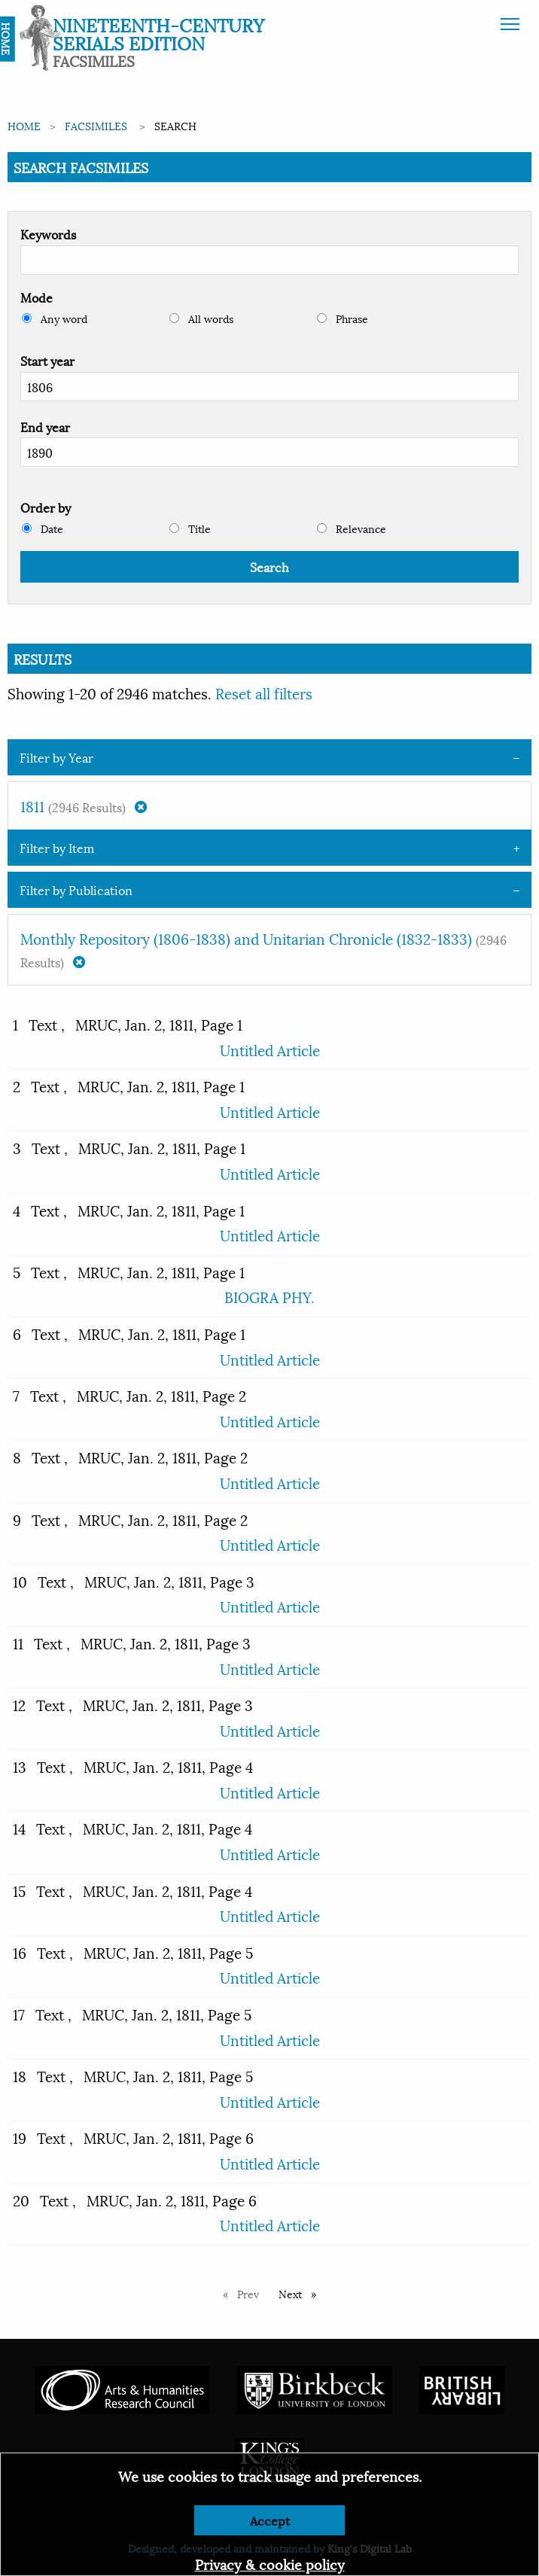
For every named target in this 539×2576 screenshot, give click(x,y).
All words (201, 318)
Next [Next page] (301, 2293)
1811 (83, 805)
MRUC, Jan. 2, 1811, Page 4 (168, 1766)
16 (19, 1952)
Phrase (342, 318)
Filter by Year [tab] (56, 757)
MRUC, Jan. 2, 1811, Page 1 (158, 1023)
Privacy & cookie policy (270, 2563)
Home (24, 125)
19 (19, 2137)
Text (45, 1023)
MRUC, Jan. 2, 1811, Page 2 (161, 1395)
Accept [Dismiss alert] (270, 2520)
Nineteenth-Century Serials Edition (158, 33)
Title (190, 528)
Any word (54, 318)
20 (21, 2199)
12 (19, 1704)
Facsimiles (96, 125)
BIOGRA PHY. (269, 1296)
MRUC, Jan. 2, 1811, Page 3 (169, 1581)
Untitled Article (270, 1049)
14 (19, 1827)
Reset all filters (263, 692)
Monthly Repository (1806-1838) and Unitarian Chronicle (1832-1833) (263, 949)
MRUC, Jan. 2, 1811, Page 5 (168, 1952)
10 (20, 1581)
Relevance (351, 528)
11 (18, 1642)
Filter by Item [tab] (57, 847)
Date (42, 528)
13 (19, 1766)
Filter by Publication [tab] (76, 889)
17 (19, 2013)
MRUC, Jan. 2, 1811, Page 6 (169, 2137)
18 (19, 2075)
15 (19, 1890)
